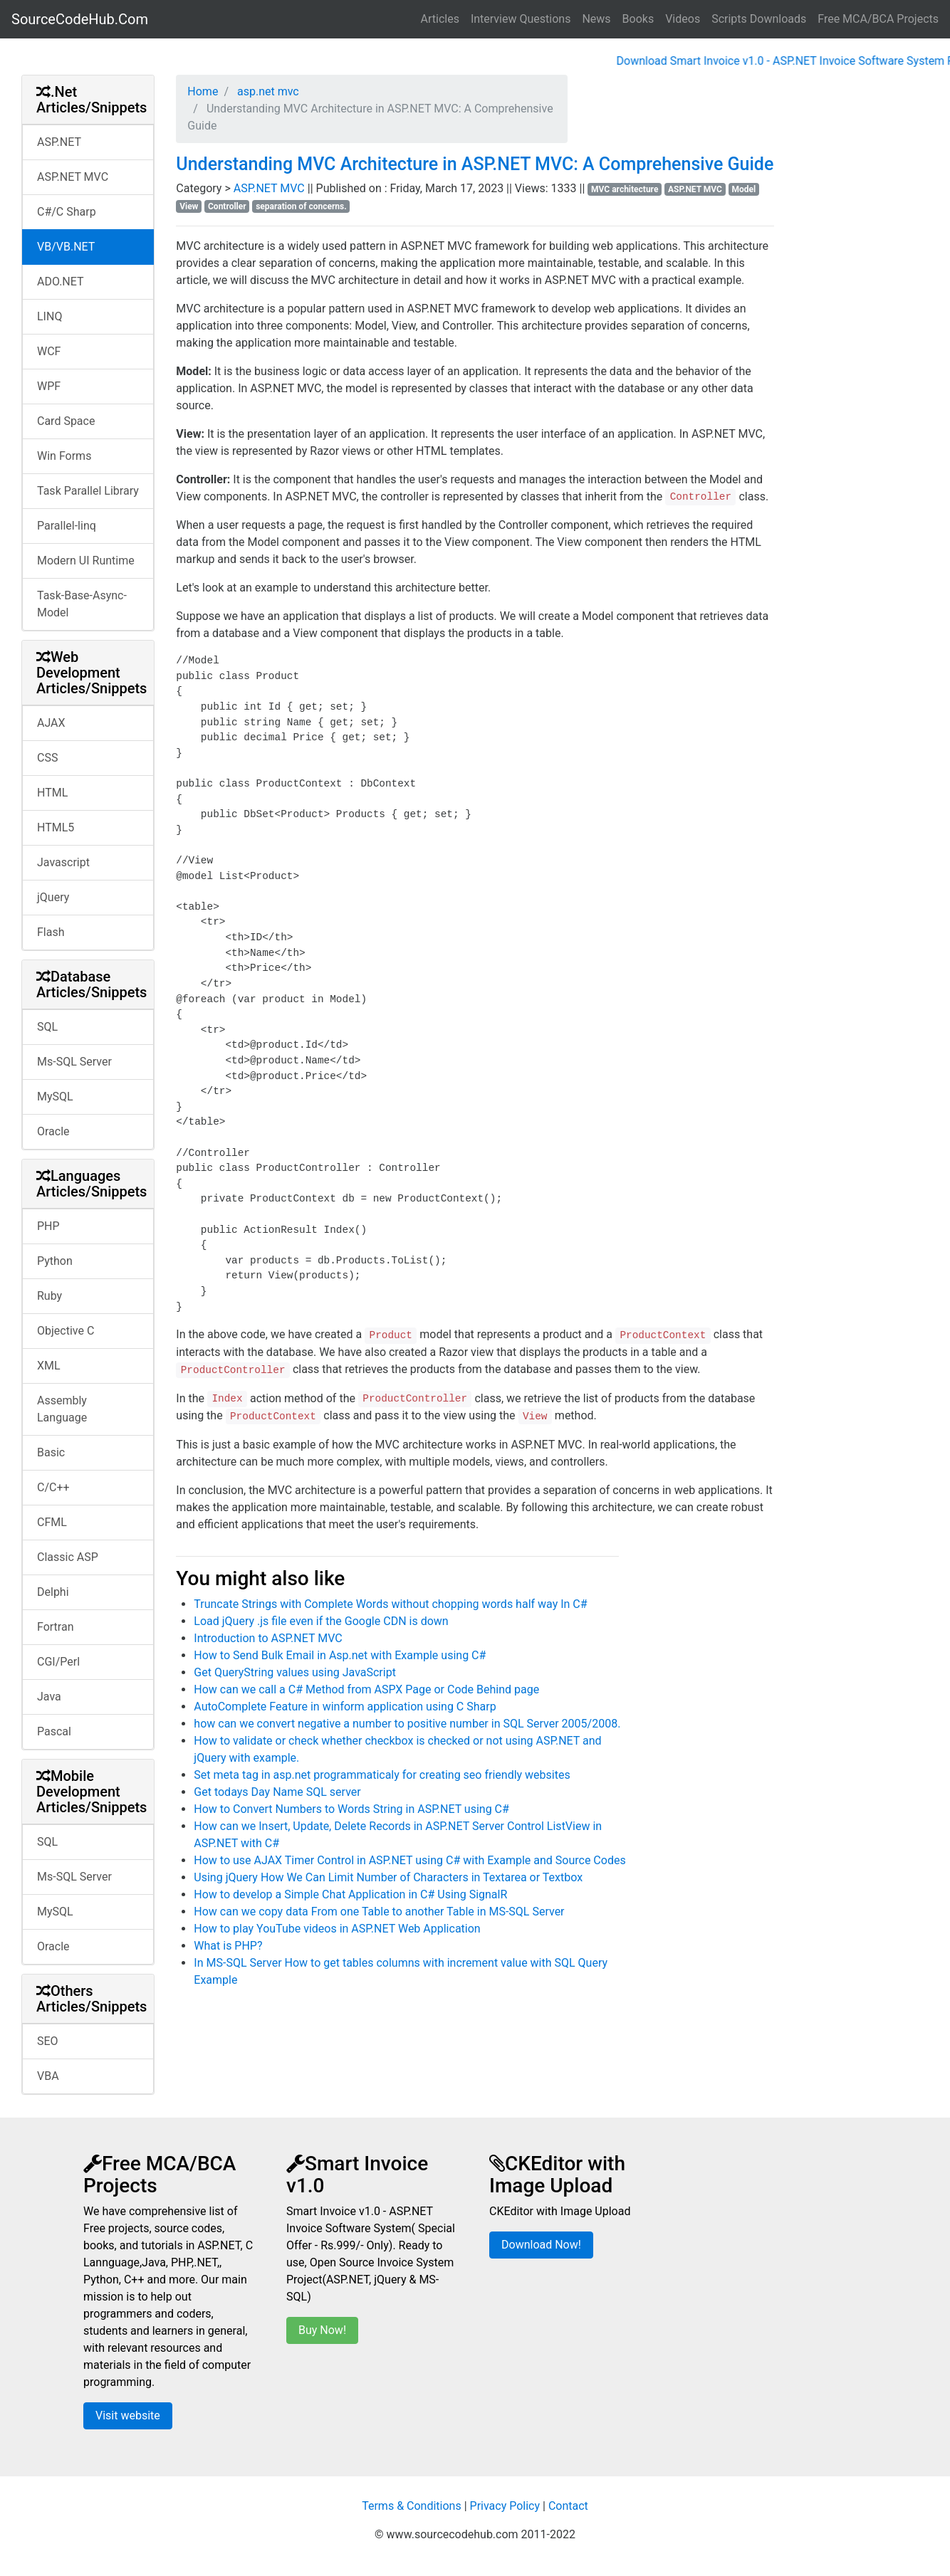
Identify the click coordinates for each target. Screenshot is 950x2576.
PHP (48, 1226)
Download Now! (541, 2244)
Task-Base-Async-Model (82, 604)
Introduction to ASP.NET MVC (268, 1638)
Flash (51, 932)
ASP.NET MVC (72, 177)
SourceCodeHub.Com (79, 19)
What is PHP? (228, 1945)
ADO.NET (60, 281)
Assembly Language (62, 1409)
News (596, 19)
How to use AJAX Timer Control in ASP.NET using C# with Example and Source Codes (409, 1860)
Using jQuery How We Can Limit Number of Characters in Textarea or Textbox (388, 1877)
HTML (52, 792)
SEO (47, 2041)
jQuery (53, 897)
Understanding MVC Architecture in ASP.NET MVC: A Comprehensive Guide (474, 164)
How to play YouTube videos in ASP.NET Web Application (337, 1928)
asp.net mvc (266, 91)
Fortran (55, 1627)
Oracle (53, 1131)
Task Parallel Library (88, 491)
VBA (48, 2076)
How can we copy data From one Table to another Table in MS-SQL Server (379, 1911)
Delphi (53, 1592)
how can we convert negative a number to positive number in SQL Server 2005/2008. (407, 1723)
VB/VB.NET (66, 246)
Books (638, 19)
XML (49, 1365)
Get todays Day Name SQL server (277, 1792)
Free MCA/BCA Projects (878, 19)
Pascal (54, 1731)
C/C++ (53, 1487)
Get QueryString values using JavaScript (295, 1672)
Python (55, 1261)
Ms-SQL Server (74, 1061)
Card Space (66, 421)
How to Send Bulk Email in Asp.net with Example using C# (340, 1655)
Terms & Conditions (411, 2506)
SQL (47, 1027)
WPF (49, 386)
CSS (47, 757)
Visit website (127, 2415)
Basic (51, 1452)
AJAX (51, 723)
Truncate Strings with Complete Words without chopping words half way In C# (390, 1604)
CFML (52, 1522)
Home (202, 91)
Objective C (65, 1330)
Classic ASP (67, 1557)
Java (49, 1696)
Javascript (63, 862)
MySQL (55, 1096)
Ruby (49, 1296)
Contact (568, 2506)
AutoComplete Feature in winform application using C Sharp (345, 1706)
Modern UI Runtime (86, 560)
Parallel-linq (66, 525)
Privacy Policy (505, 2506)
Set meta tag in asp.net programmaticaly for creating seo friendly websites (382, 1775)
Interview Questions (521, 19)
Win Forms (64, 456)
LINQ (49, 316)
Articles (440, 19)
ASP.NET (59, 142)
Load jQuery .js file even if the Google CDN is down (321, 1621)
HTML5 (55, 827)
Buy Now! (322, 2330)
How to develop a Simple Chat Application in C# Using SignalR (350, 1894)
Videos (682, 19)
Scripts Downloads (758, 19)
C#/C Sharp (66, 212)
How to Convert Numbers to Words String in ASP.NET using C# (351, 1809)
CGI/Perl (58, 1661)
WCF (49, 351)
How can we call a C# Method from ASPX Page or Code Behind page (366, 1689)
